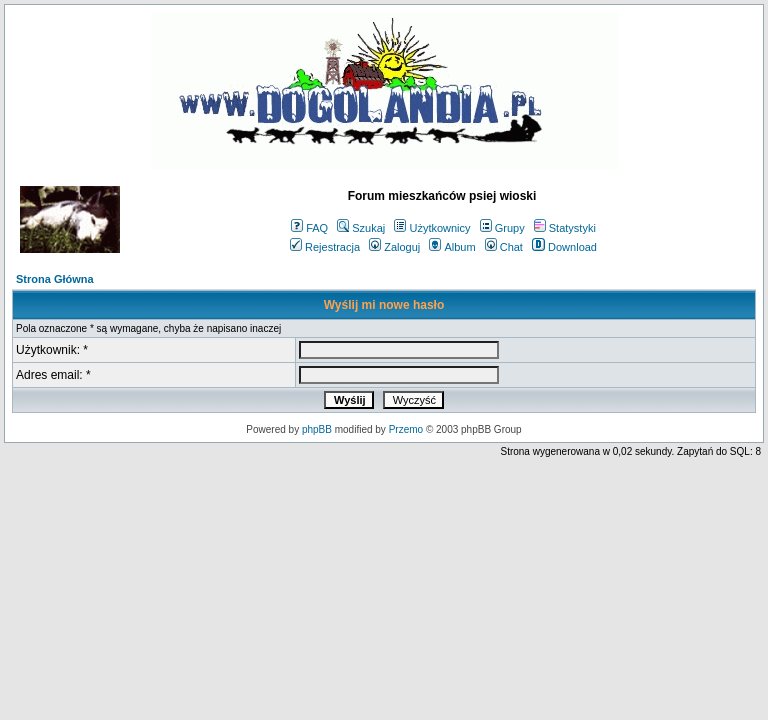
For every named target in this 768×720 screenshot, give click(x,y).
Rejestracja (325, 247)
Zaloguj (394, 247)
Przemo (406, 429)
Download (564, 247)
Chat (504, 247)
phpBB (317, 429)
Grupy (502, 228)
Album (452, 247)
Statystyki (565, 228)
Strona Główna (55, 279)
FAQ (309, 228)
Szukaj (361, 228)
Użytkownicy (432, 228)
